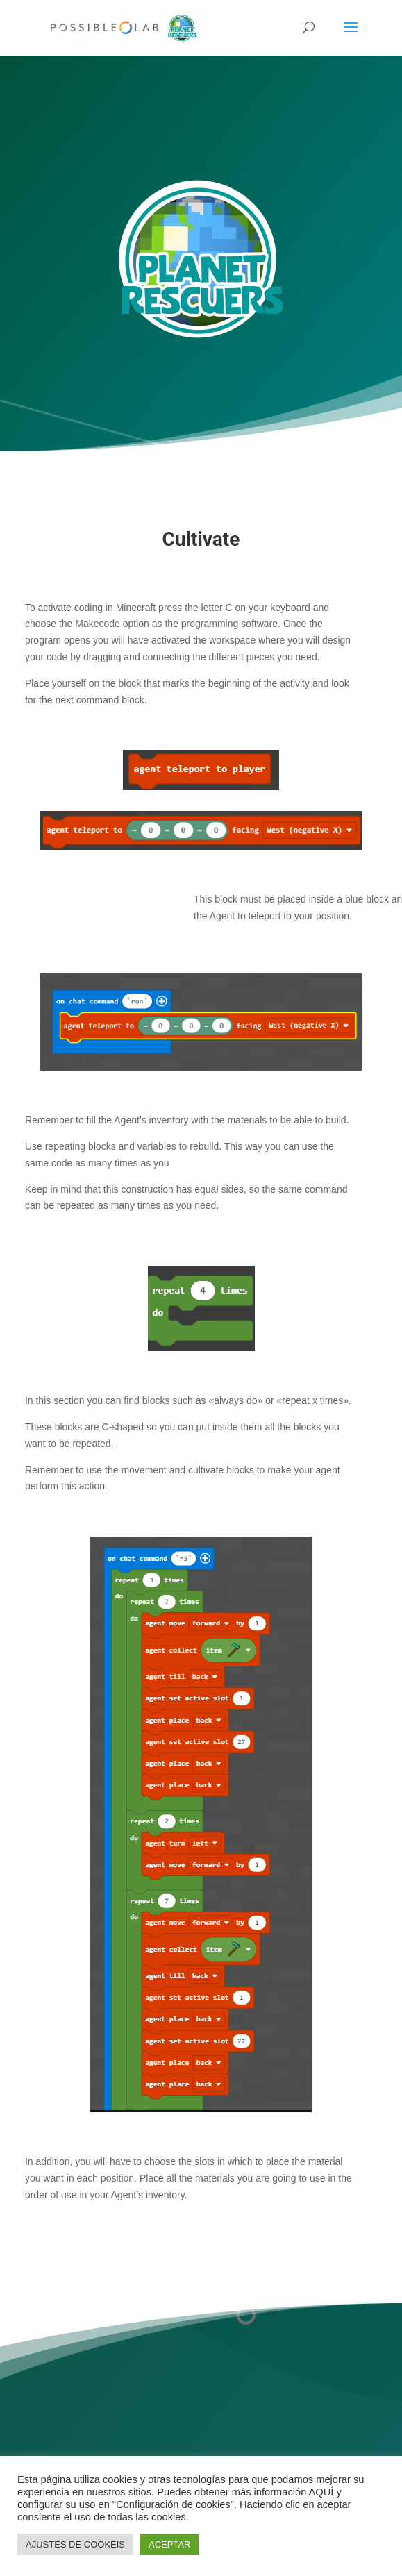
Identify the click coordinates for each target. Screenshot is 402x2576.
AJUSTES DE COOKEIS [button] (75, 2544)
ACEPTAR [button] (169, 2544)
